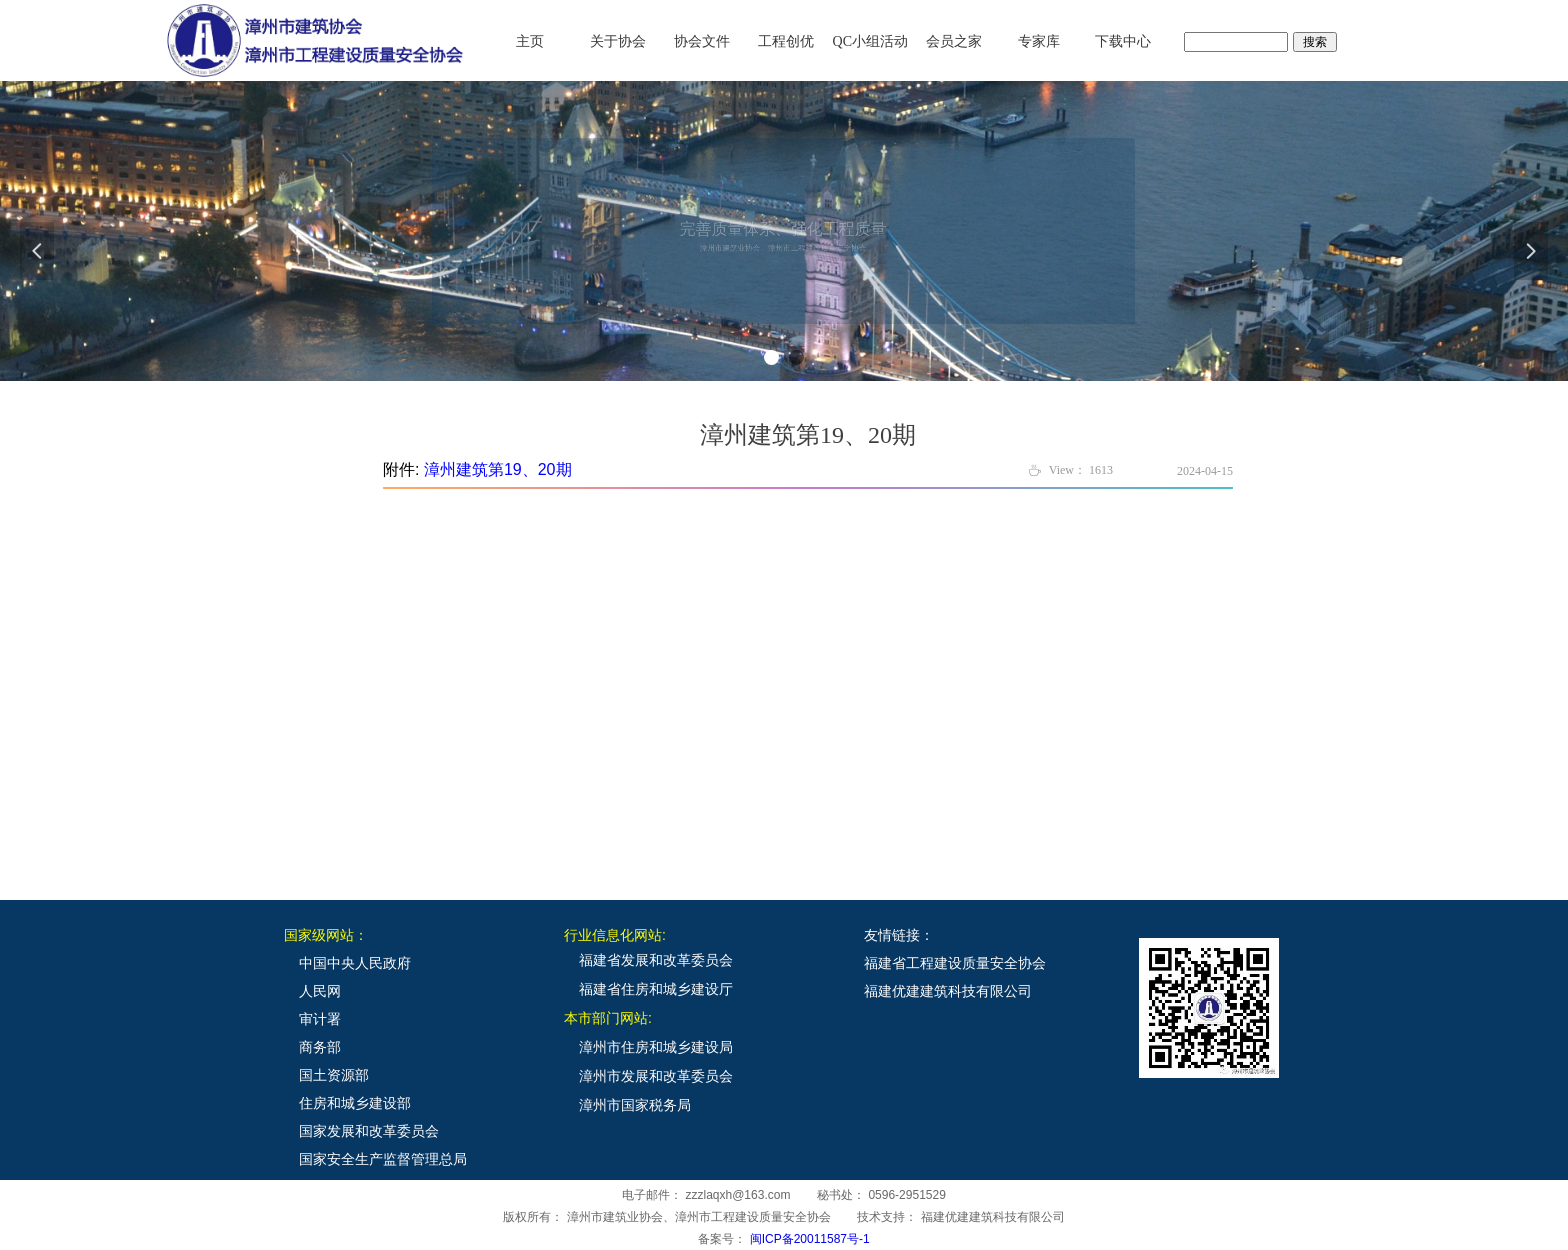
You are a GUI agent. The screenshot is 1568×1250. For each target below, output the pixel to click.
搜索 (1315, 42)
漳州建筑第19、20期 (498, 469)
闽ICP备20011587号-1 (810, 1239)
